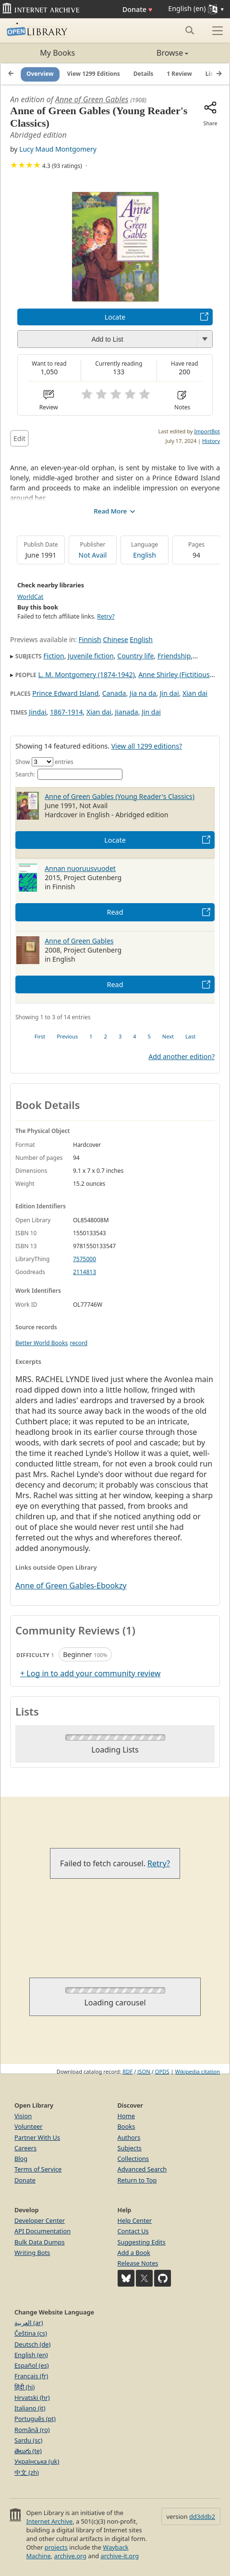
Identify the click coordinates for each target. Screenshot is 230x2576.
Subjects (130, 2148)
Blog (20, 2158)
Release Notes (138, 2263)
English (144, 555)
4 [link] (134, 1036)
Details (143, 74)
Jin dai (169, 693)
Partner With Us (37, 2137)
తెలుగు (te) (28, 2450)
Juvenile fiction (91, 655)
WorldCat (30, 597)
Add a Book (134, 2252)
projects (56, 2547)
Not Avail (93, 555)
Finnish (90, 639)
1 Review (179, 74)
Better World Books (41, 1343)
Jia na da (143, 693)
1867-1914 (66, 711)
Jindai (37, 711)
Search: (68, 774)
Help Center (135, 2220)
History (211, 440)
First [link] (40, 1036)
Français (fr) (31, 2376)
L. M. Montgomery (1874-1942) (86, 674)
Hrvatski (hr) (32, 2397)
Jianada (126, 711)
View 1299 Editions (93, 74)
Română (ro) (32, 2429)
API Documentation (42, 2231)
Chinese (115, 639)
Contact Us (133, 2231)
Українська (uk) (36, 2461)
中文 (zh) (26, 2472)
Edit (19, 438)
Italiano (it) (30, 2408)
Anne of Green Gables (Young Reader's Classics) (119, 796)
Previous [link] (67, 1036)
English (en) (31, 2354)
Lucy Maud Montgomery (58, 149)
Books (126, 2126)
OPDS (162, 2071)
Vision (23, 2115)
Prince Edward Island (65, 693)
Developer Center (39, 2220)
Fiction (53, 655)
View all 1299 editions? (146, 746)
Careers (25, 2148)
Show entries (44, 762)
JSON (143, 2071)
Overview (40, 74)
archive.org (70, 2556)
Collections (133, 2158)
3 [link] (120, 1036)
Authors (129, 2137)
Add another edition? (181, 1056)
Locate (115, 317)
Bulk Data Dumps (39, 2242)
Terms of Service (37, 2169)
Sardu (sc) (28, 2440)
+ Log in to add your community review (90, 1673)
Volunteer (28, 2126)
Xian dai (194, 693)
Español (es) (31, 2365)
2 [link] (105, 1036)
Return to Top (137, 2180)
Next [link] (168, 1036)
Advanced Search (142, 2169)
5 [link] (149, 1036)
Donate (137, 9)
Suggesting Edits (142, 2242)
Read (115, 912)
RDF (127, 2071)
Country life (135, 655)
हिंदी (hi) (24, 2387)
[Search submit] (189, 30)
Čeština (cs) (30, 2333)
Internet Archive (49, 2521)
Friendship (174, 655)
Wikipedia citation (197, 2071)
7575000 (84, 1259)
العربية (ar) (28, 2322)
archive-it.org (120, 2556)
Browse (152, 53)
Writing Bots (32, 2252)
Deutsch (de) (32, 2344)
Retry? (105, 616)
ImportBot (207, 431)
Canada (114, 693)
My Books (57, 53)
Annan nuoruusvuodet (80, 868)
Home (126, 2115)
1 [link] (90, 1036)
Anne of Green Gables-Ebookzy (70, 1585)
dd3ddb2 (202, 2516)
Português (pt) (35, 2418)
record (78, 1343)
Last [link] (190, 1036)
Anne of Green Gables (91, 99)
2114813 (84, 1272)
